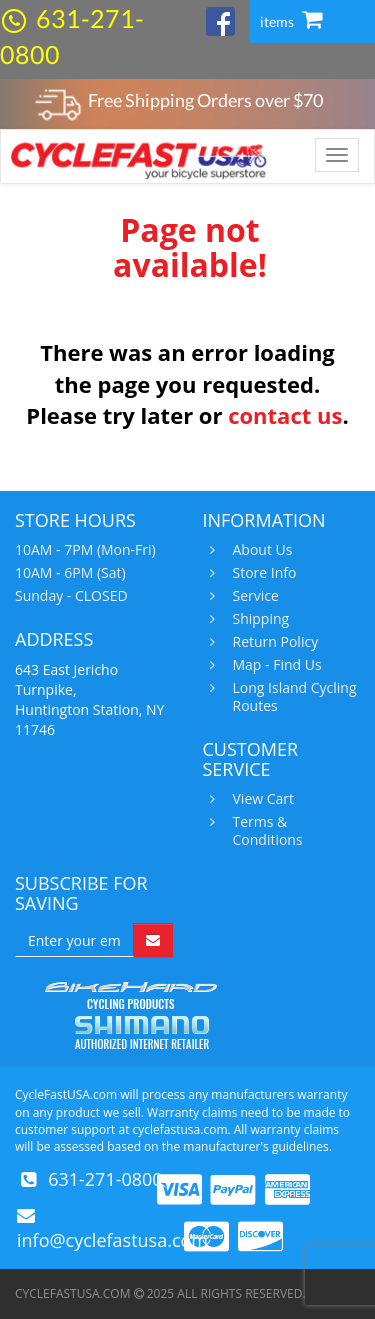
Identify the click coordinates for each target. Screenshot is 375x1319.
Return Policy (273, 642)
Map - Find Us (275, 665)
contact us (285, 415)
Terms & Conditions (265, 831)
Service (253, 596)
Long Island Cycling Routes (292, 697)
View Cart (261, 799)
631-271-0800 (105, 1179)
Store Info (262, 573)
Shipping (259, 619)
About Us (260, 550)
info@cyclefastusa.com (112, 1240)
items (291, 21)
